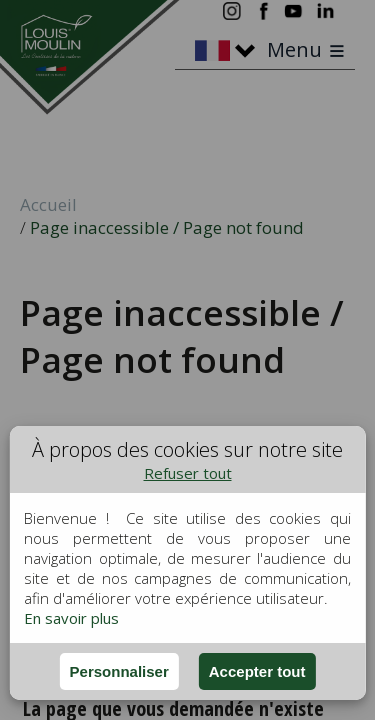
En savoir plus (71, 618)
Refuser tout (188, 473)
